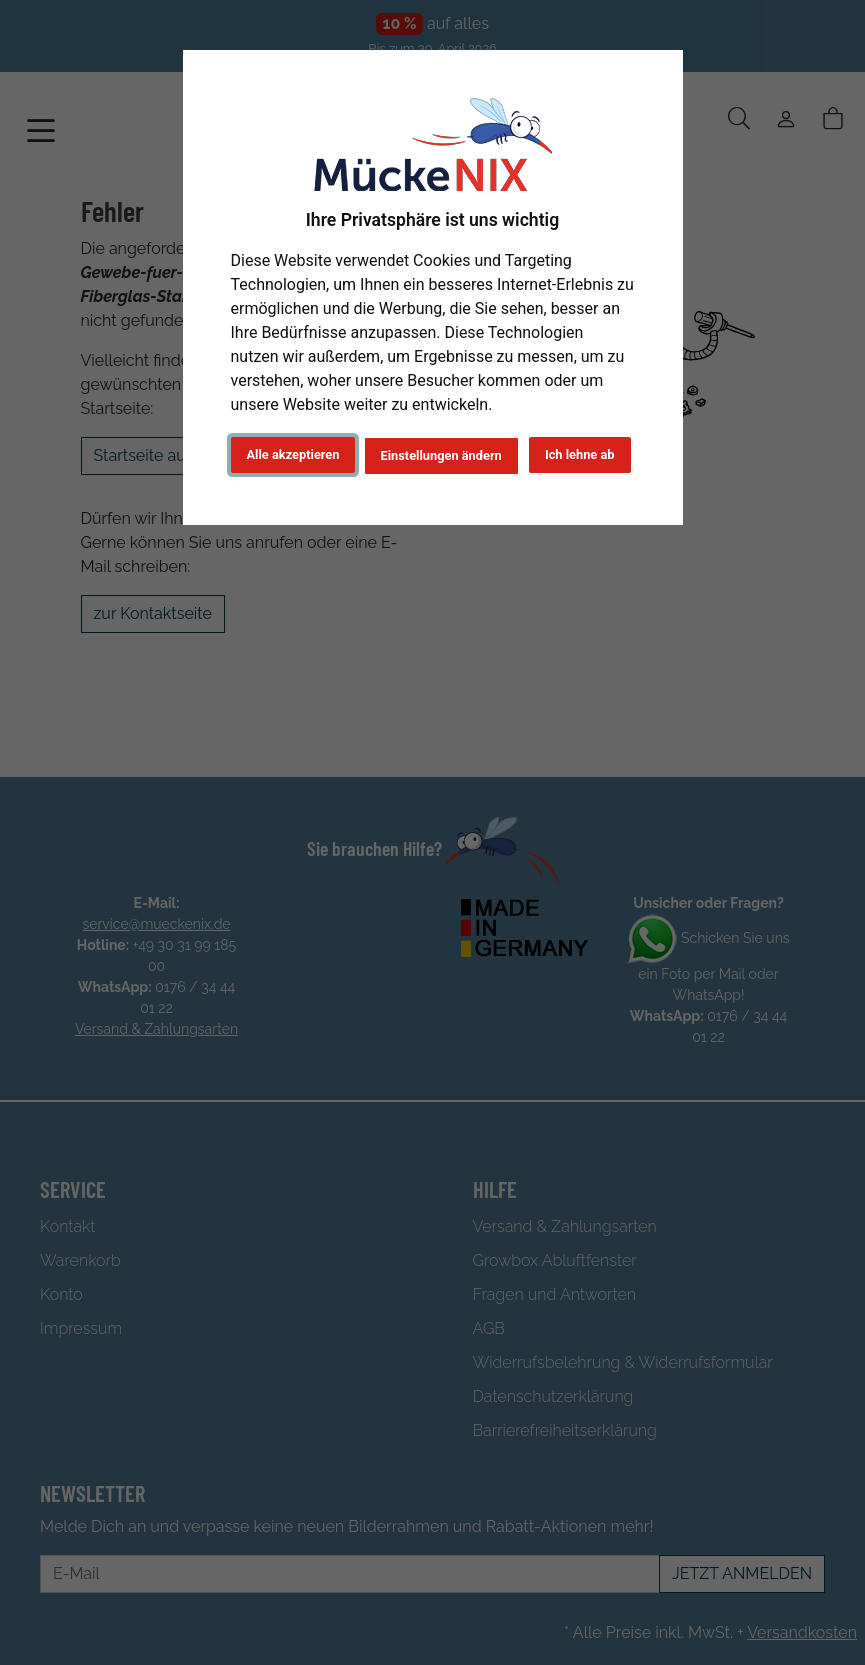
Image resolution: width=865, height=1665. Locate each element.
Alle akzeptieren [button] (293, 454)
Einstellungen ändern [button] (441, 455)
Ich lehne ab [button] (580, 454)
